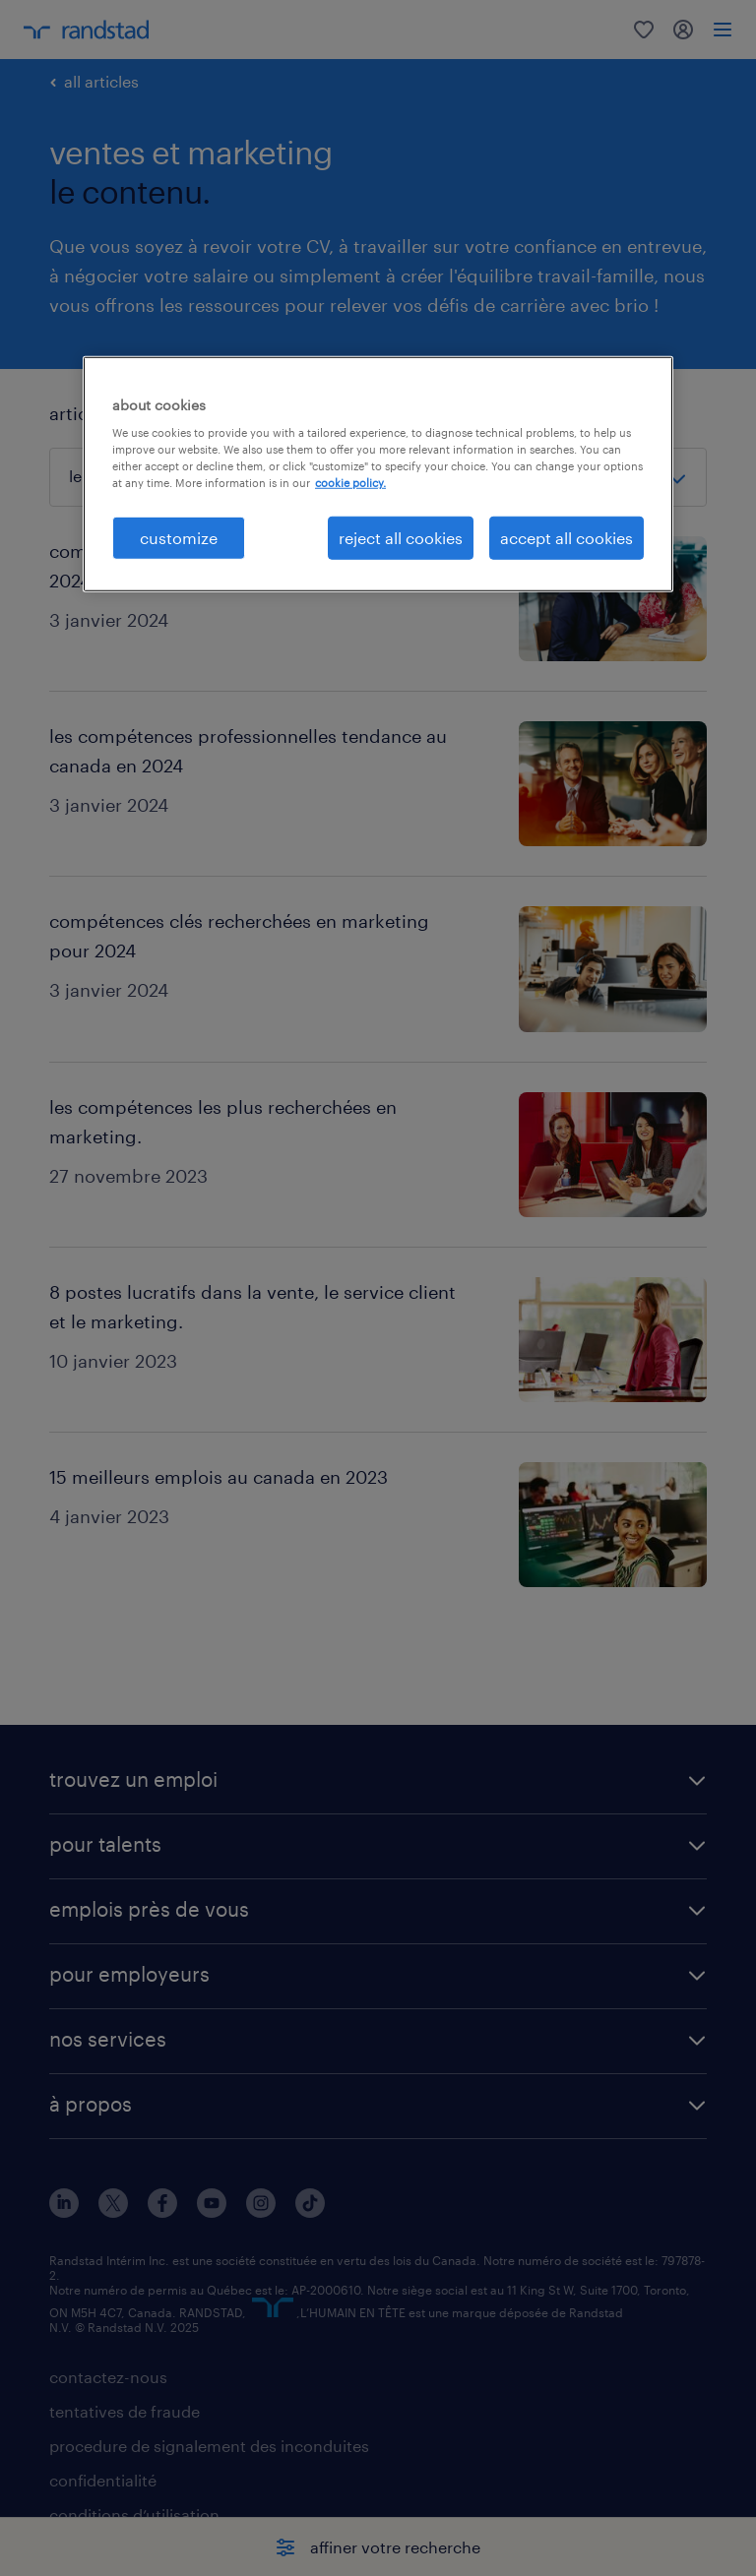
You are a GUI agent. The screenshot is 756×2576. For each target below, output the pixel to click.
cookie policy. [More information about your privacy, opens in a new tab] (350, 482)
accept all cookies (566, 536)
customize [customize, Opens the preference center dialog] (179, 536)
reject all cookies (401, 536)
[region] (378, 473)
